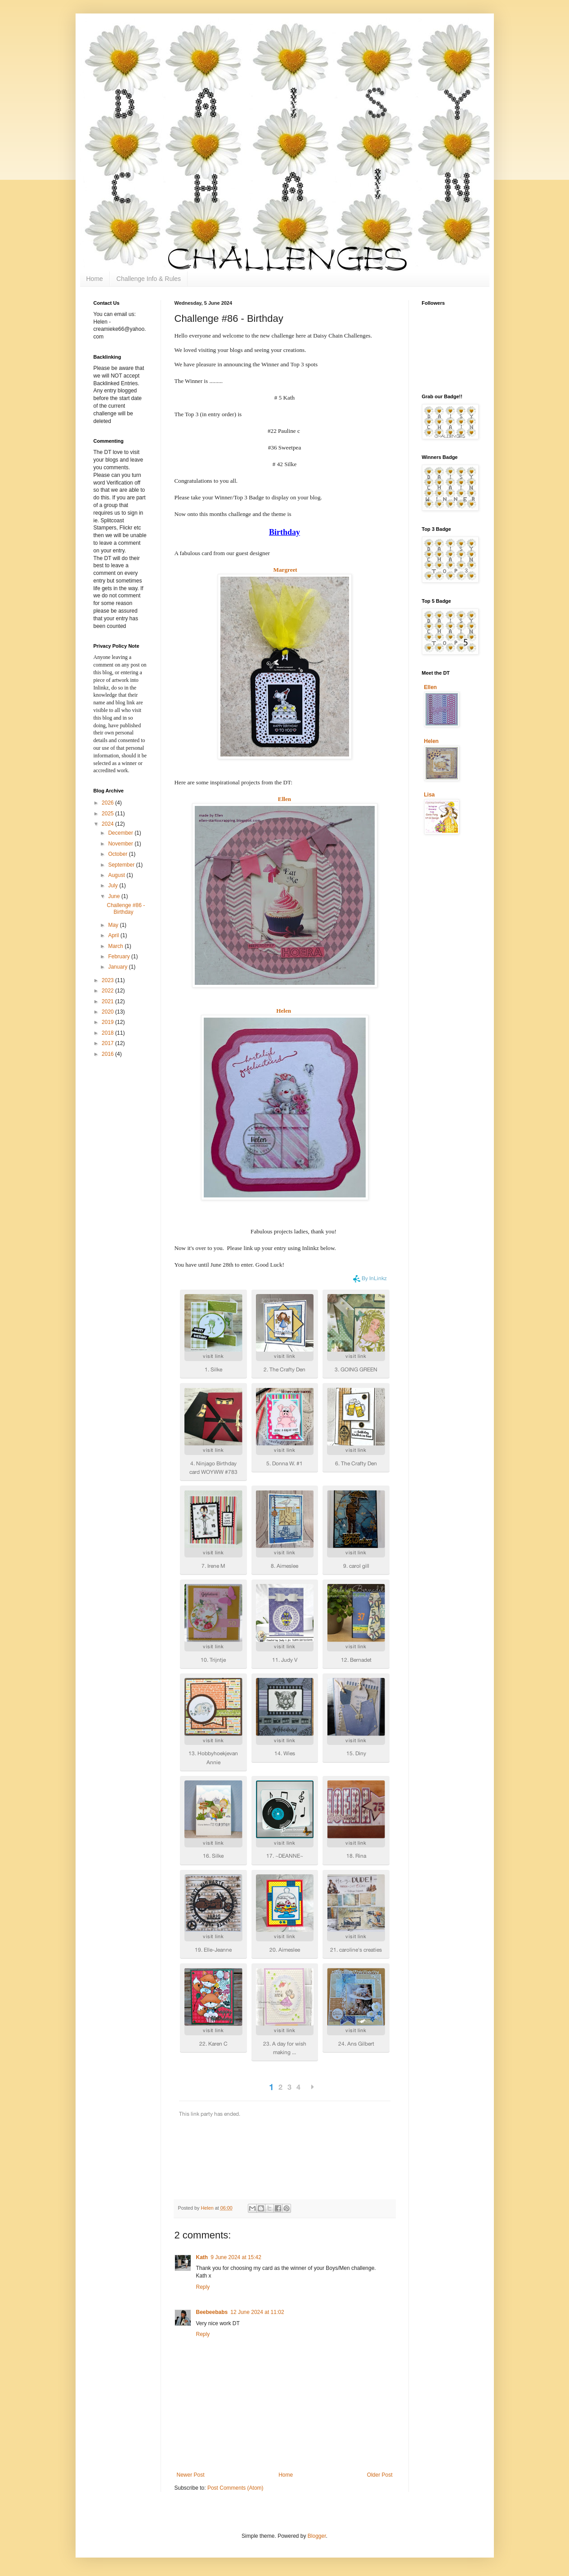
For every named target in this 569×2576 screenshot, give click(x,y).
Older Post (380, 2475)
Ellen (284, 799)
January (118, 967)
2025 (108, 813)
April (114, 935)
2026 (108, 803)
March (116, 946)
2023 (108, 980)
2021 (108, 1001)
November (121, 844)
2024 (108, 824)
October (118, 854)
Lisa (429, 795)
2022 (108, 991)
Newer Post (191, 2475)
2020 (108, 1012)
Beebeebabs (212, 2312)
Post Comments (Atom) (235, 2488)
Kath (202, 2257)
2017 (108, 1043)
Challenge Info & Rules (148, 278)
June (114, 896)
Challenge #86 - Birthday (126, 908)
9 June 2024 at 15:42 (236, 2257)
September (122, 865)
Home (94, 278)
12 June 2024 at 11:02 (257, 2312)
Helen (283, 1010)
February (119, 956)
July (113, 885)
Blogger (317, 2536)
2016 (108, 1054)
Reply (203, 2287)
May (114, 925)
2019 (108, 1022)
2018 (108, 1033)
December (121, 833)
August (117, 875)
